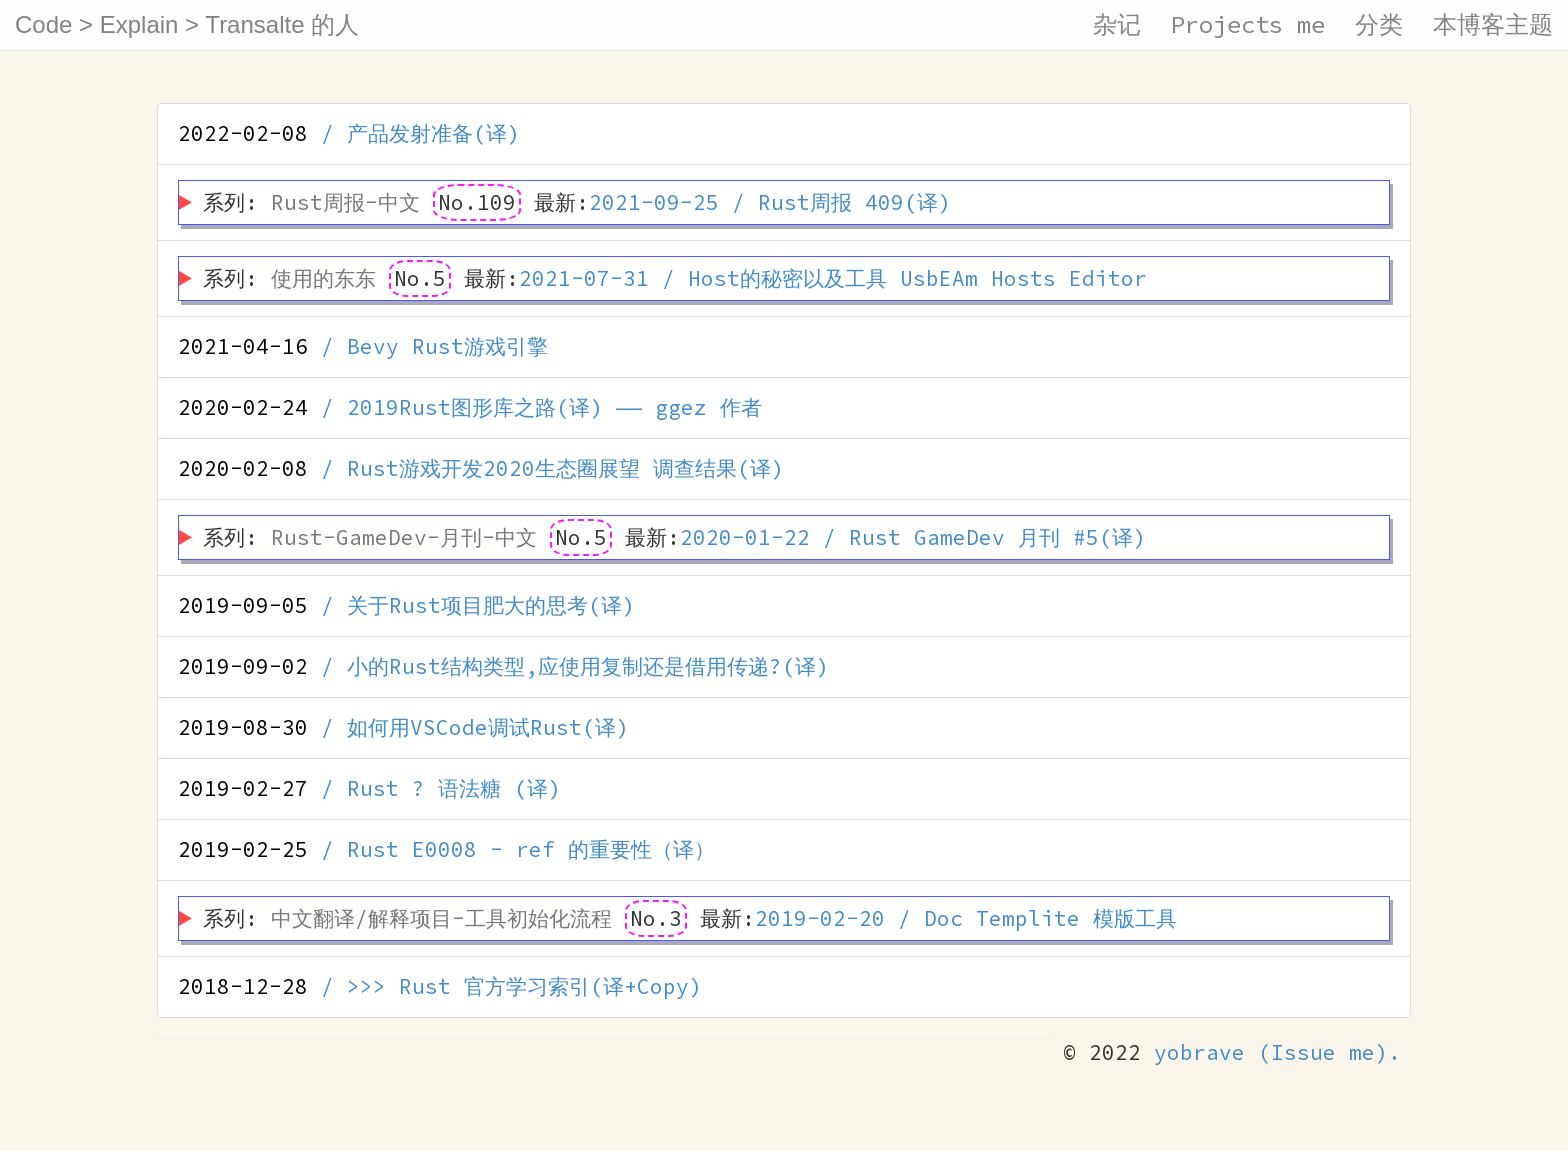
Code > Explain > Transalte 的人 (187, 24)
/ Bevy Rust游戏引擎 (363, 346)
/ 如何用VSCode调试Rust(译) (403, 727)
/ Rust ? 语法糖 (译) (369, 788)
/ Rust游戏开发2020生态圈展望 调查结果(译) (481, 468)
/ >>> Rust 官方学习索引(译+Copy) (440, 986)
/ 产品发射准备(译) (349, 133)
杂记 (1117, 24)
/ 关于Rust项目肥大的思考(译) (406, 605)
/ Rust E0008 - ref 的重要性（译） (446, 849)
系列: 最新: (577, 202)
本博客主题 (1493, 24)
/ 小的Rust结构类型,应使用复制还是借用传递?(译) (503, 666)
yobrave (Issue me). (1277, 1052)
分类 (1379, 24)
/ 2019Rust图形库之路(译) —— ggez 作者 (470, 407)
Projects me (1248, 24)
